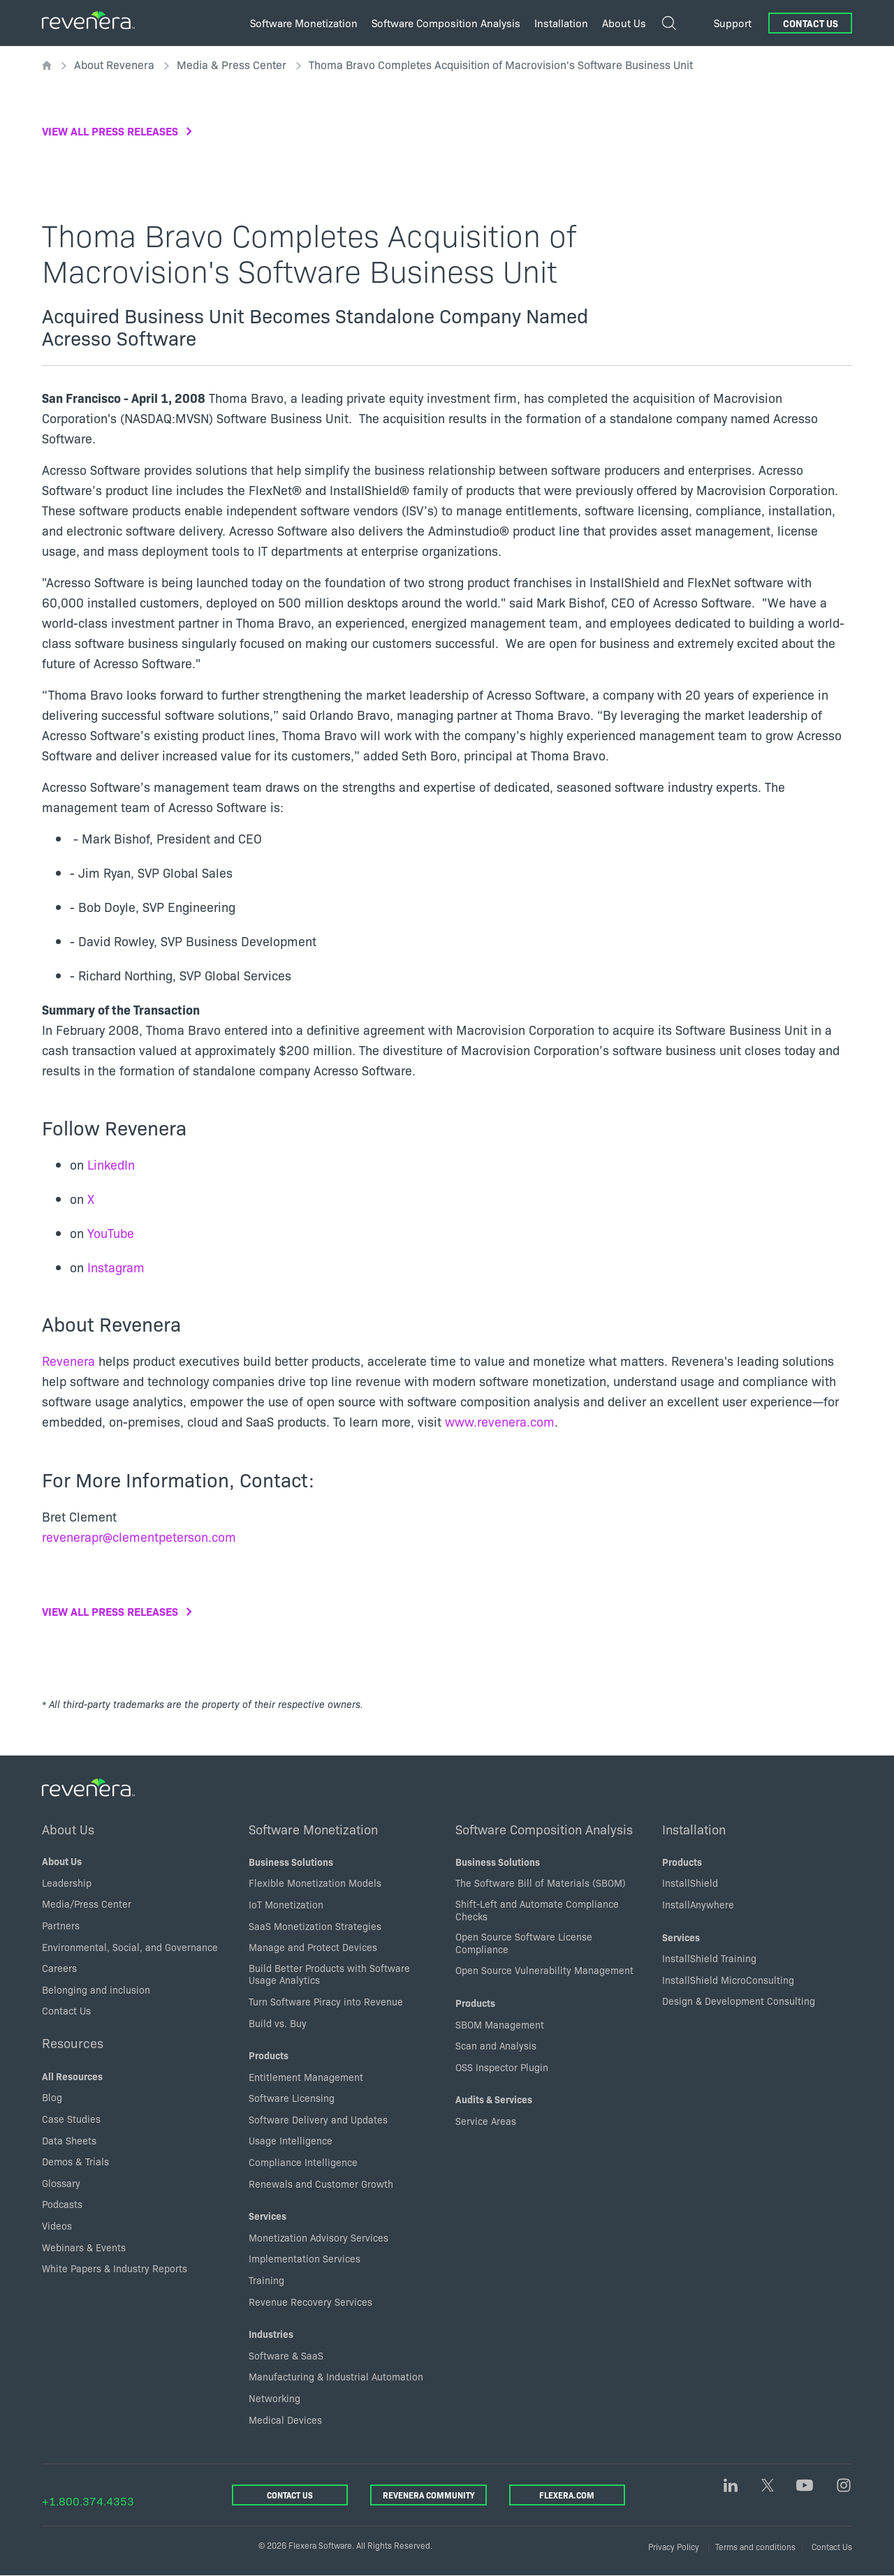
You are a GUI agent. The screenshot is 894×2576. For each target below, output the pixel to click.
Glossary (61, 2183)
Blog (52, 2097)
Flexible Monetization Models (315, 1883)
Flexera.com (566, 2495)
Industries (271, 2334)
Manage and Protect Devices (313, 1947)
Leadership (66, 1883)
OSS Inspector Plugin (501, 2067)
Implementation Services (304, 2258)
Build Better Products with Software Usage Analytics (329, 1974)
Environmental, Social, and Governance (130, 1947)
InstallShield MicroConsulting (728, 1980)
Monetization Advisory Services (318, 2237)
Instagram (116, 1267)
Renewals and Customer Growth (321, 2184)
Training (266, 2280)
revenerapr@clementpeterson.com (139, 1536)
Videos (57, 2225)
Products (268, 2055)
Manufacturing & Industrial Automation (336, 2376)
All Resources (72, 2076)
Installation (694, 1829)
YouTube (110, 1233)
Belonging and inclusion (96, 1989)
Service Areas (485, 2121)
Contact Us (810, 23)
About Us (68, 1829)
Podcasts (62, 2204)
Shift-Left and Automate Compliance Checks (537, 1910)
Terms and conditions (755, 2546)
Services (267, 2216)
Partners (61, 1925)
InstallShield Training (709, 1958)
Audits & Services (493, 2099)
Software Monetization (313, 1829)
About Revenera (114, 64)
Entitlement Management (306, 2077)
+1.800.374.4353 (88, 2500)
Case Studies (71, 2119)
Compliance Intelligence (303, 2162)
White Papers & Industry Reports (114, 2268)
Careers (59, 1968)
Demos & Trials (75, 2161)
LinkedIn (111, 1164)
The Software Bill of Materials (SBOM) (540, 1883)
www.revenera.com (500, 1421)
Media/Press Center (86, 1904)
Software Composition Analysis (544, 1829)
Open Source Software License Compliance (523, 1942)
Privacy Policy (673, 2546)
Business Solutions (291, 1862)
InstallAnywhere (698, 1904)
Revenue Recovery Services (310, 2302)
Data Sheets (69, 2140)
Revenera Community (428, 2495)
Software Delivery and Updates (318, 2119)
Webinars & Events (84, 2247)
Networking (274, 2398)
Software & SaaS (286, 2355)
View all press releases (110, 130)
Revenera (68, 1360)
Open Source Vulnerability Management (544, 1970)
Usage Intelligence (290, 2140)
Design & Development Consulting (738, 2001)
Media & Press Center (231, 64)
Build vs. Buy (278, 2023)
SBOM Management (499, 2024)
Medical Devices (285, 2420)
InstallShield (690, 1883)
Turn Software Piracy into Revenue (326, 2001)
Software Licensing (292, 2098)
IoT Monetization (286, 1904)
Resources (72, 2042)
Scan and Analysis (495, 2045)
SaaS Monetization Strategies (315, 1926)
